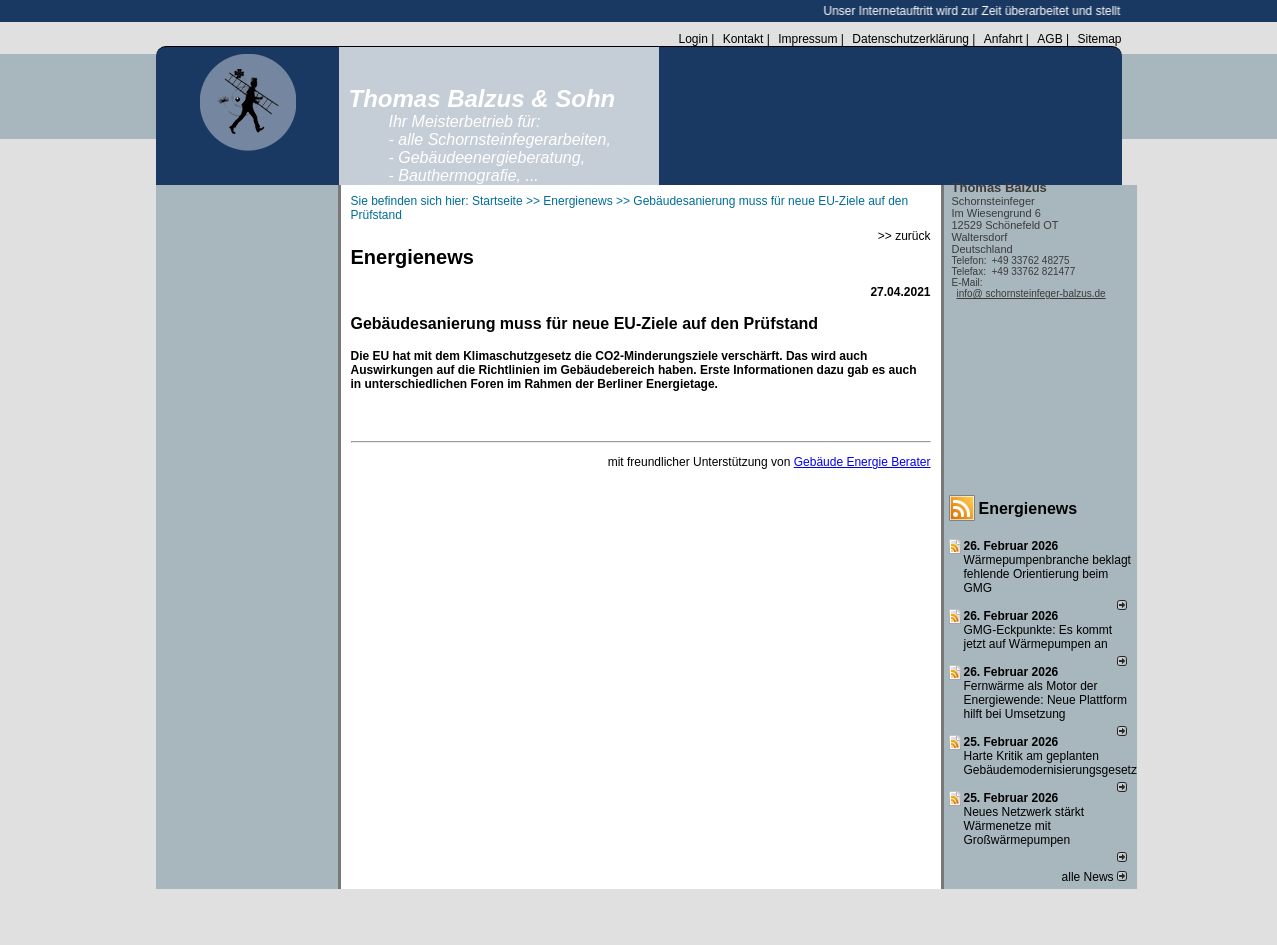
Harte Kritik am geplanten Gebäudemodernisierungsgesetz (1050, 763)
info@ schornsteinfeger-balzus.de (1031, 293)
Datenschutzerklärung (910, 39)
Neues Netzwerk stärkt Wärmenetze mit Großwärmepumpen (1024, 826)
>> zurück (904, 236)
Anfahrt (1003, 39)
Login (692, 39)
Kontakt (743, 39)
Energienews (1028, 508)
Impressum (807, 39)
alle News (1094, 877)
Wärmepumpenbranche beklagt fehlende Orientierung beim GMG (1047, 574)
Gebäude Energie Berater (862, 462)
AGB (1049, 39)
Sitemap (1099, 39)
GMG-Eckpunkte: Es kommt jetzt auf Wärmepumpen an (1038, 637)
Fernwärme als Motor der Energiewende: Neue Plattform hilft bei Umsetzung (1045, 700)
